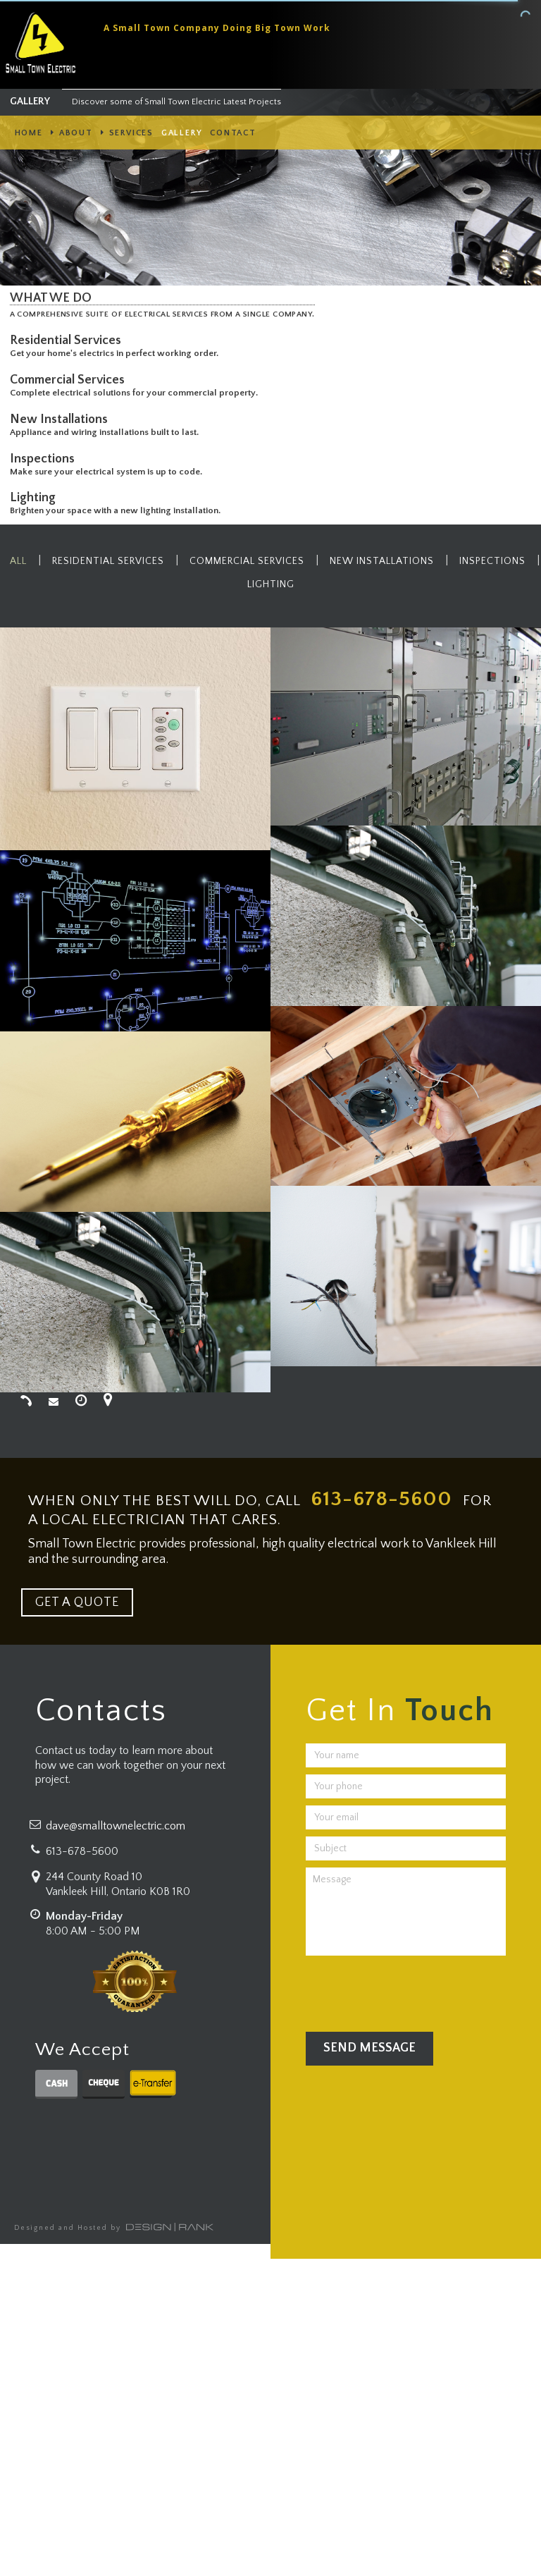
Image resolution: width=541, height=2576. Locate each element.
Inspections (45, 459)
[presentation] (413, 1990)
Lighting (35, 497)
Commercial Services (70, 380)
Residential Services (68, 340)
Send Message (369, 2048)
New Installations (62, 419)
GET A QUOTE (77, 1602)
